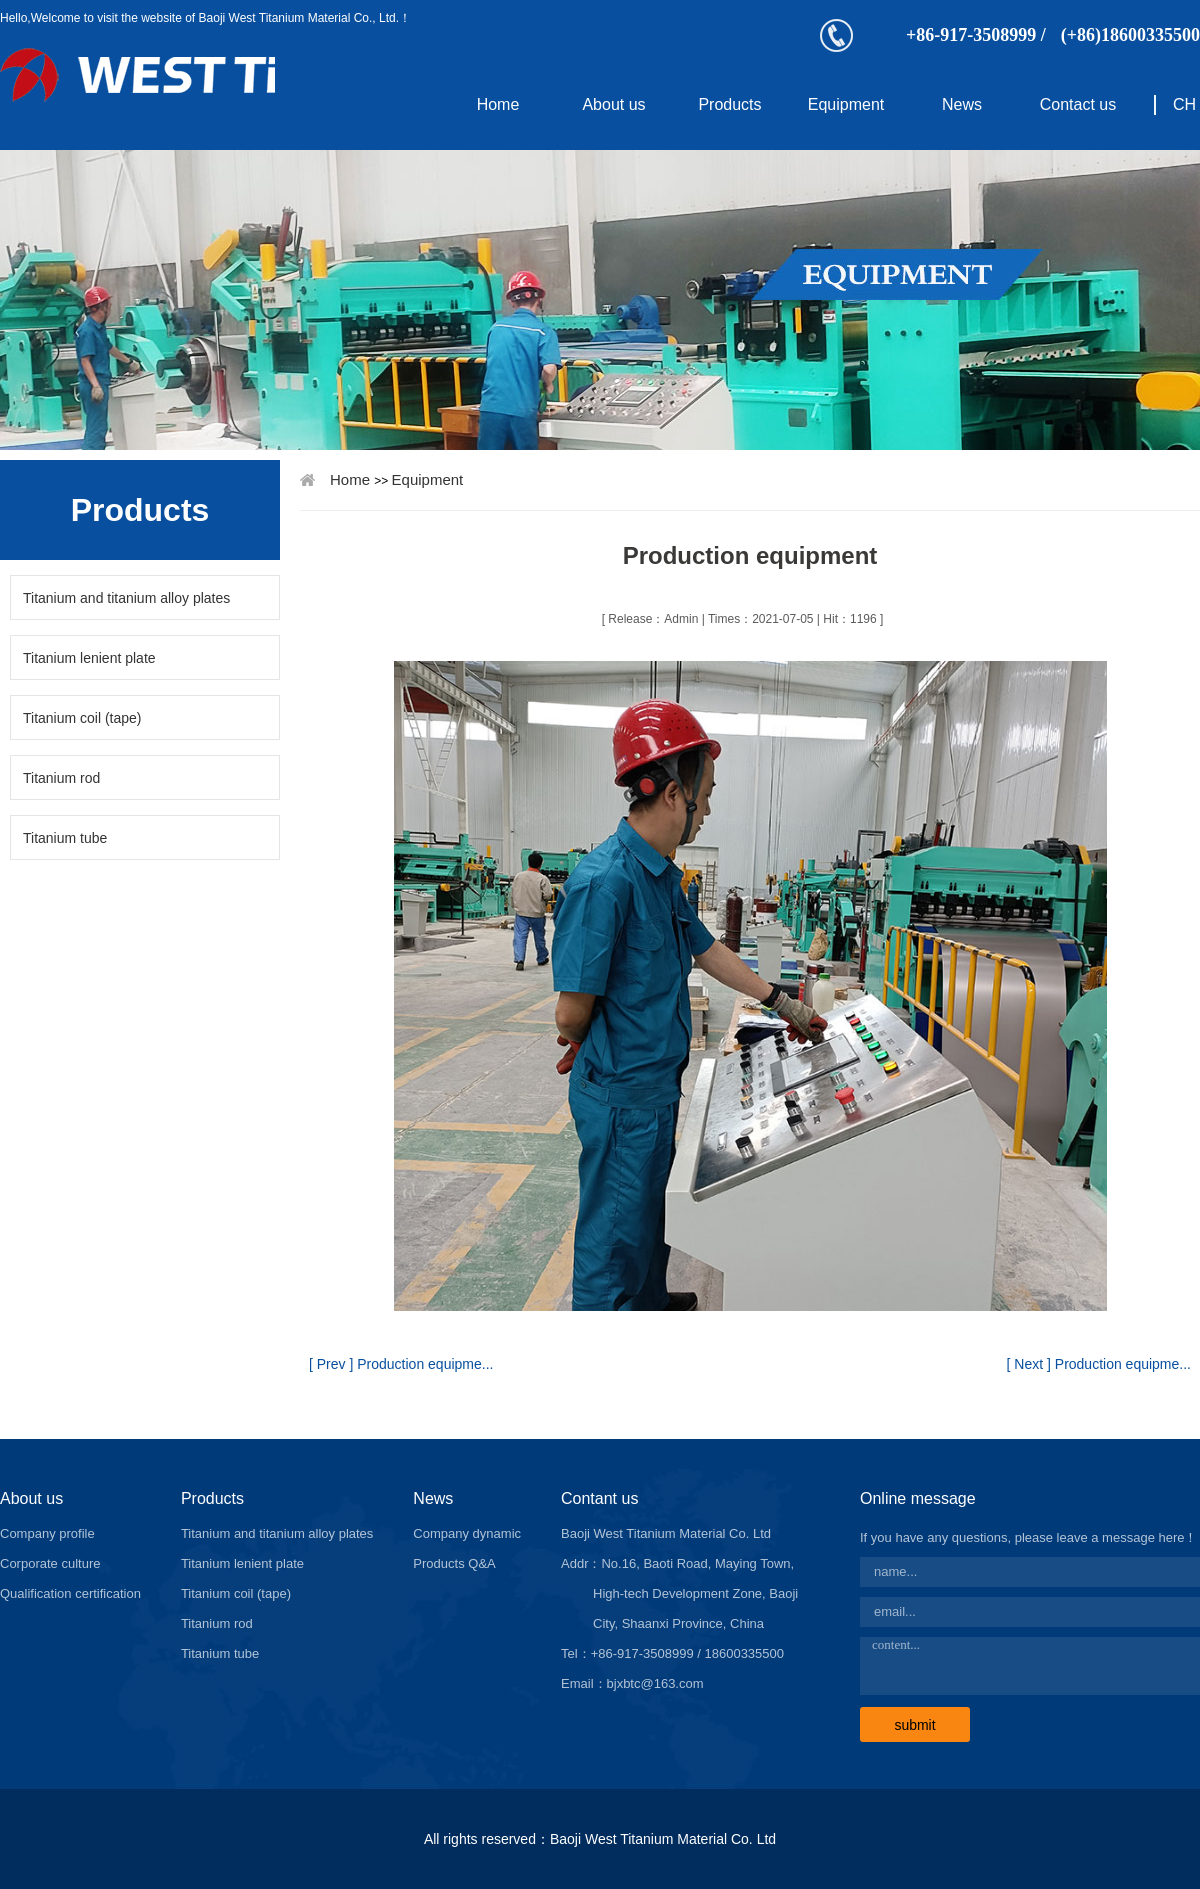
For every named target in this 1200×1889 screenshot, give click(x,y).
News (962, 104)
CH (1184, 104)
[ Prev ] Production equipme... (401, 1364)
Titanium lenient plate (89, 658)
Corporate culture (50, 1563)
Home (498, 104)
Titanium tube (65, 838)
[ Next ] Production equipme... (1099, 1364)
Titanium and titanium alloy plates (126, 598)
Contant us (599, 1498)
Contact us (1078, 104)
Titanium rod (61, 778)
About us (613, 104)
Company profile (47, 1533)
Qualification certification (70, 1593)
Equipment (846, 104)
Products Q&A (454, 1563)
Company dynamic (467, 1533)
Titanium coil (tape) (82, 718)
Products (729, 104)
